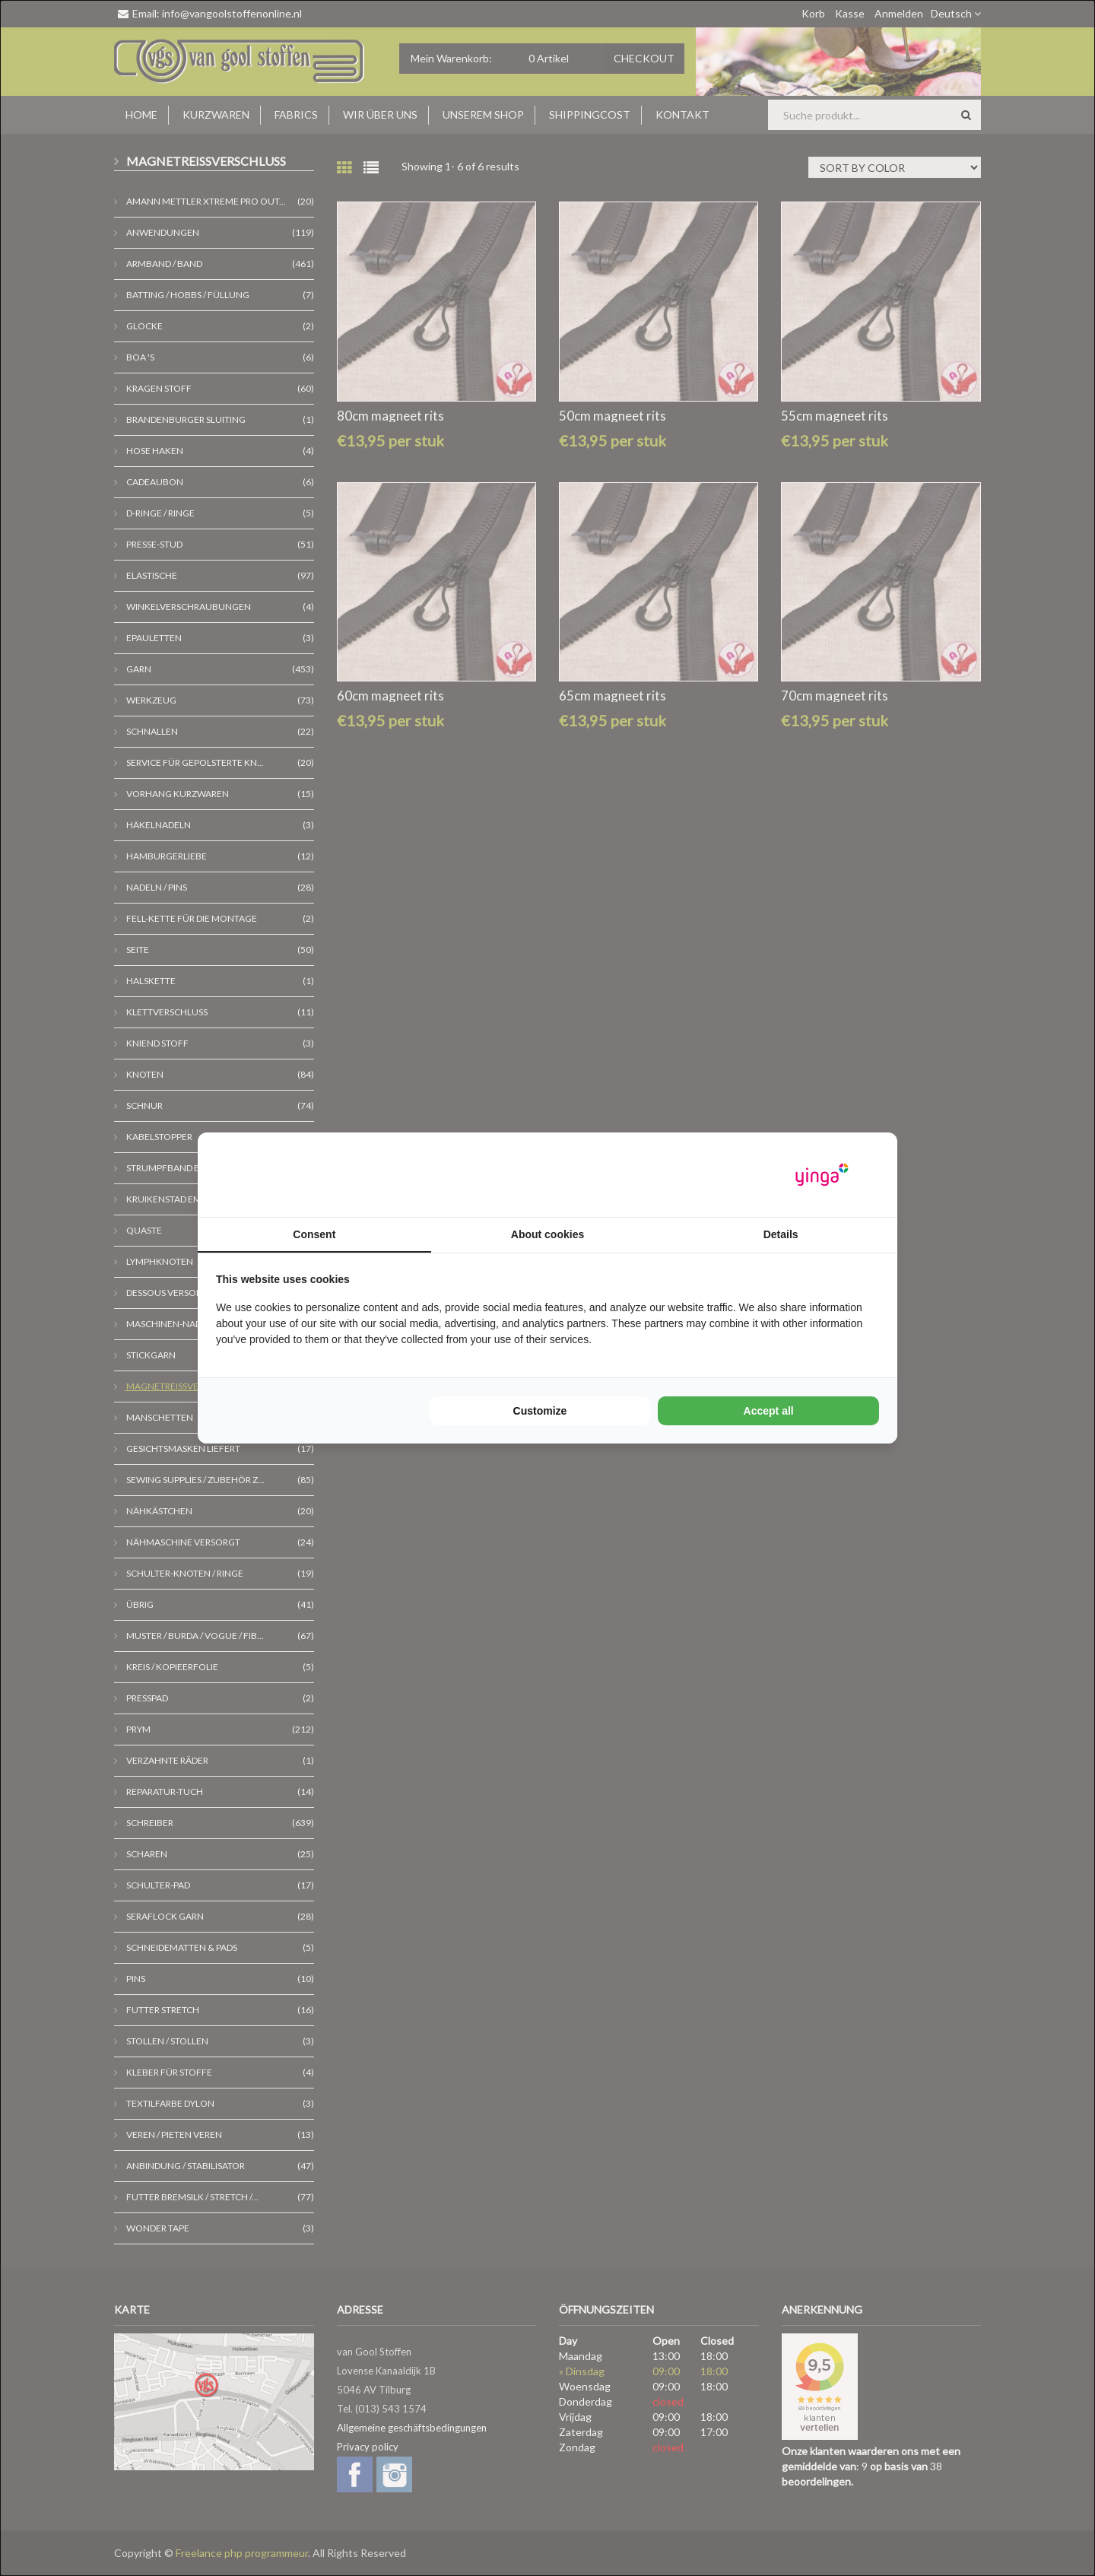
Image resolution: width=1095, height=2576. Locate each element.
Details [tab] (780, 1234)
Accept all (769, 1411)
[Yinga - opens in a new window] (822, 1175)
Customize (540, 1411)
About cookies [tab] (547, 1234)
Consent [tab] (314, 1234)
